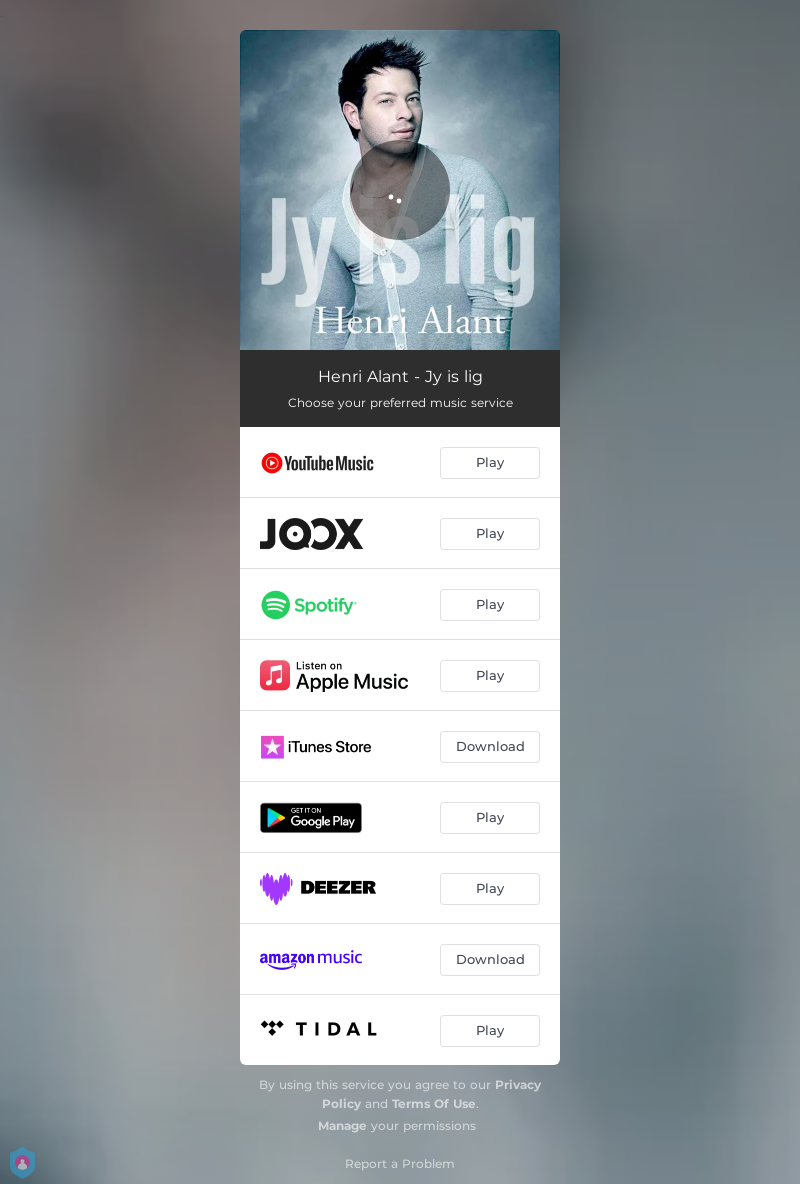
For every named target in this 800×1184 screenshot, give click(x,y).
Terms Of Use (434, 1103)
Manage (342, 1125)
